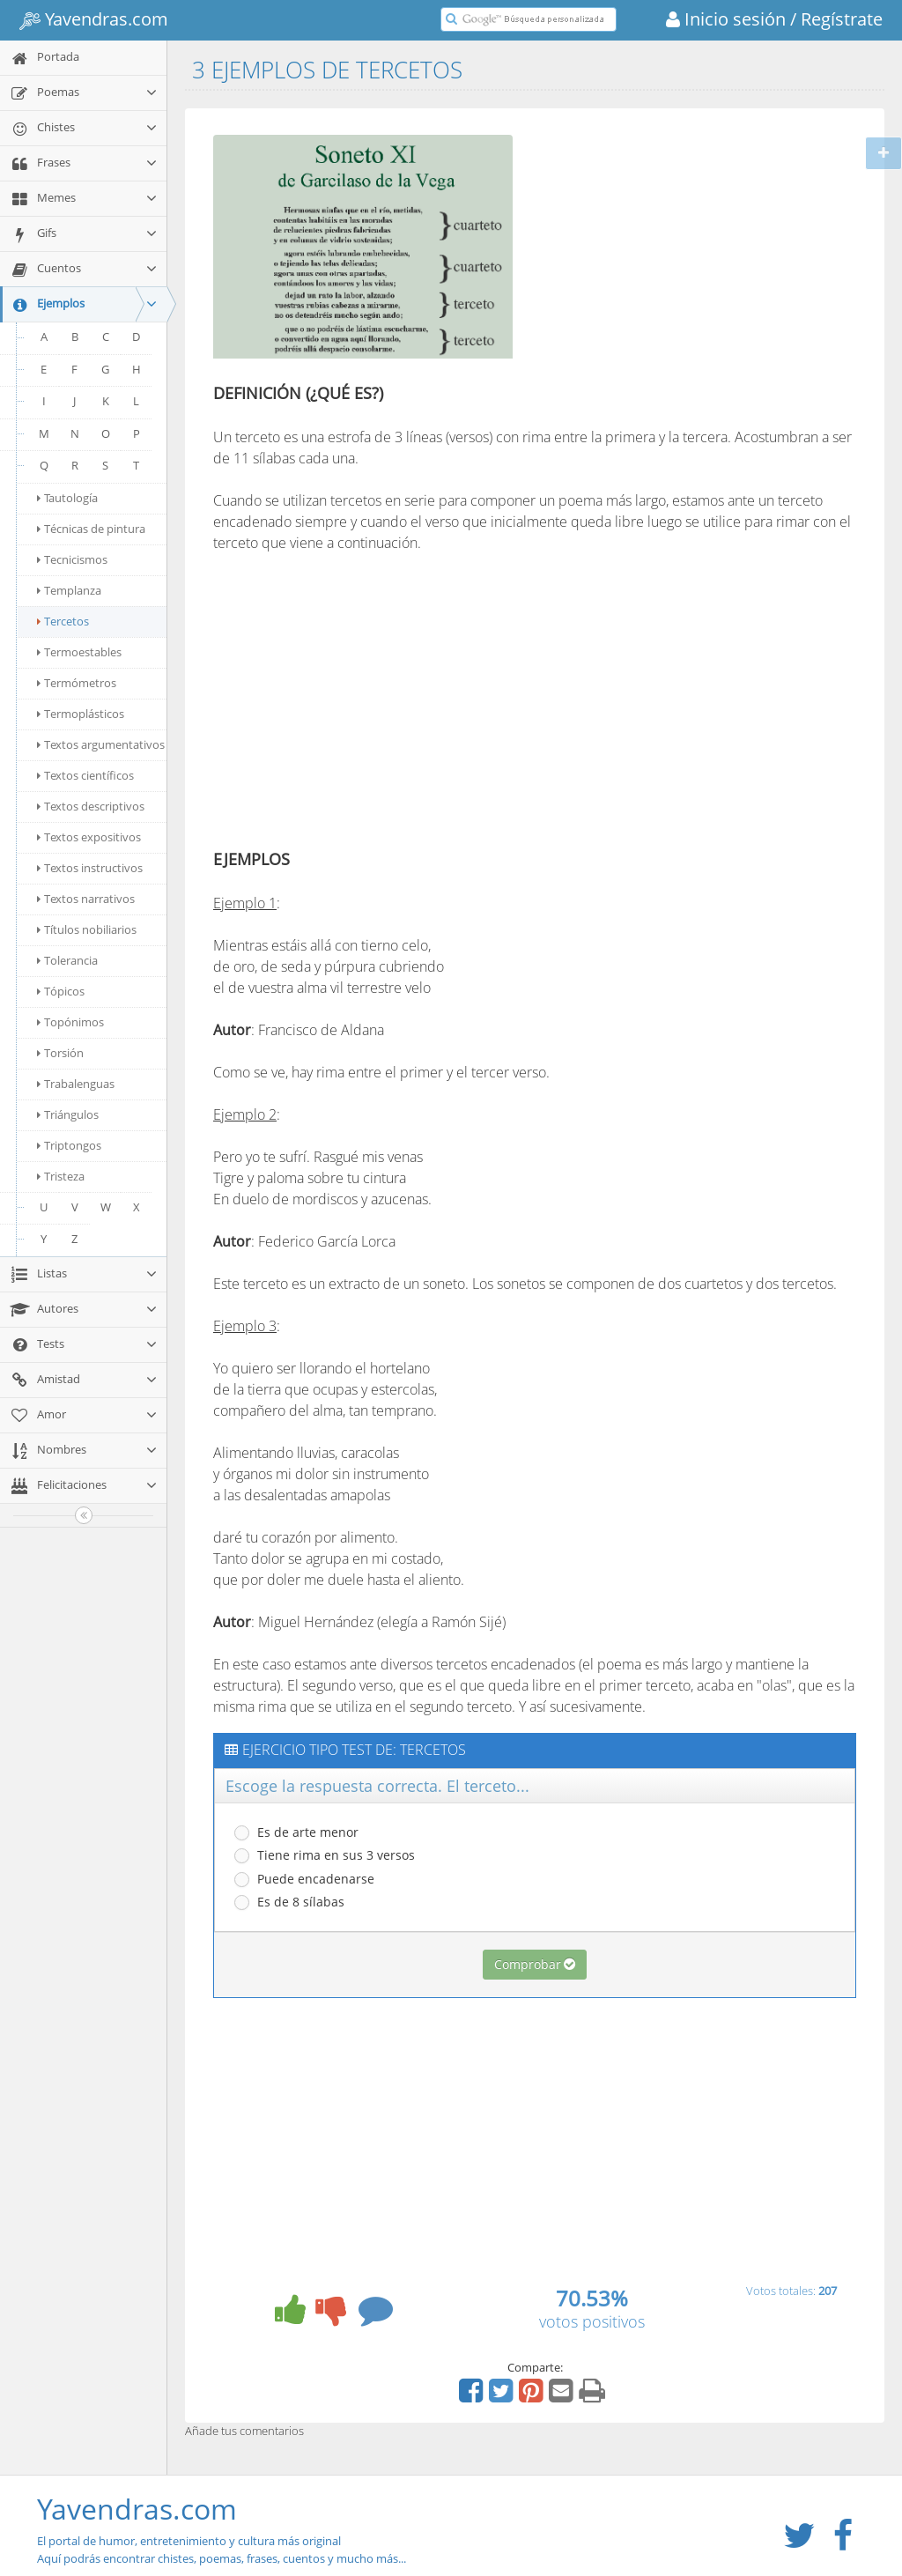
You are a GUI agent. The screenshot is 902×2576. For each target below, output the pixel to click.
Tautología (67, 498)
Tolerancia (67, 960)
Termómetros (76, 683)
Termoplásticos (80, 714)
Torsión (60, 1053)
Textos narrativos (86, 899)
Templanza (69, 590)
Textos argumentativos (101, 744)
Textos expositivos (89, 837)
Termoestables (79, 652)
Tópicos (61, 991)
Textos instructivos (90, 868)
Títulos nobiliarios (87, 929)
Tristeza (61, 1176)
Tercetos (63, 621)
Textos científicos (85, 775)
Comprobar (534, 1964)
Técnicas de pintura (91, 529)
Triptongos (69, 1145)
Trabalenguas (76, 1084)
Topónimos (70, 1022)
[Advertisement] (678, 249)
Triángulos (68, 1114)
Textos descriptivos (90, 806)
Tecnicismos (72, 559)
